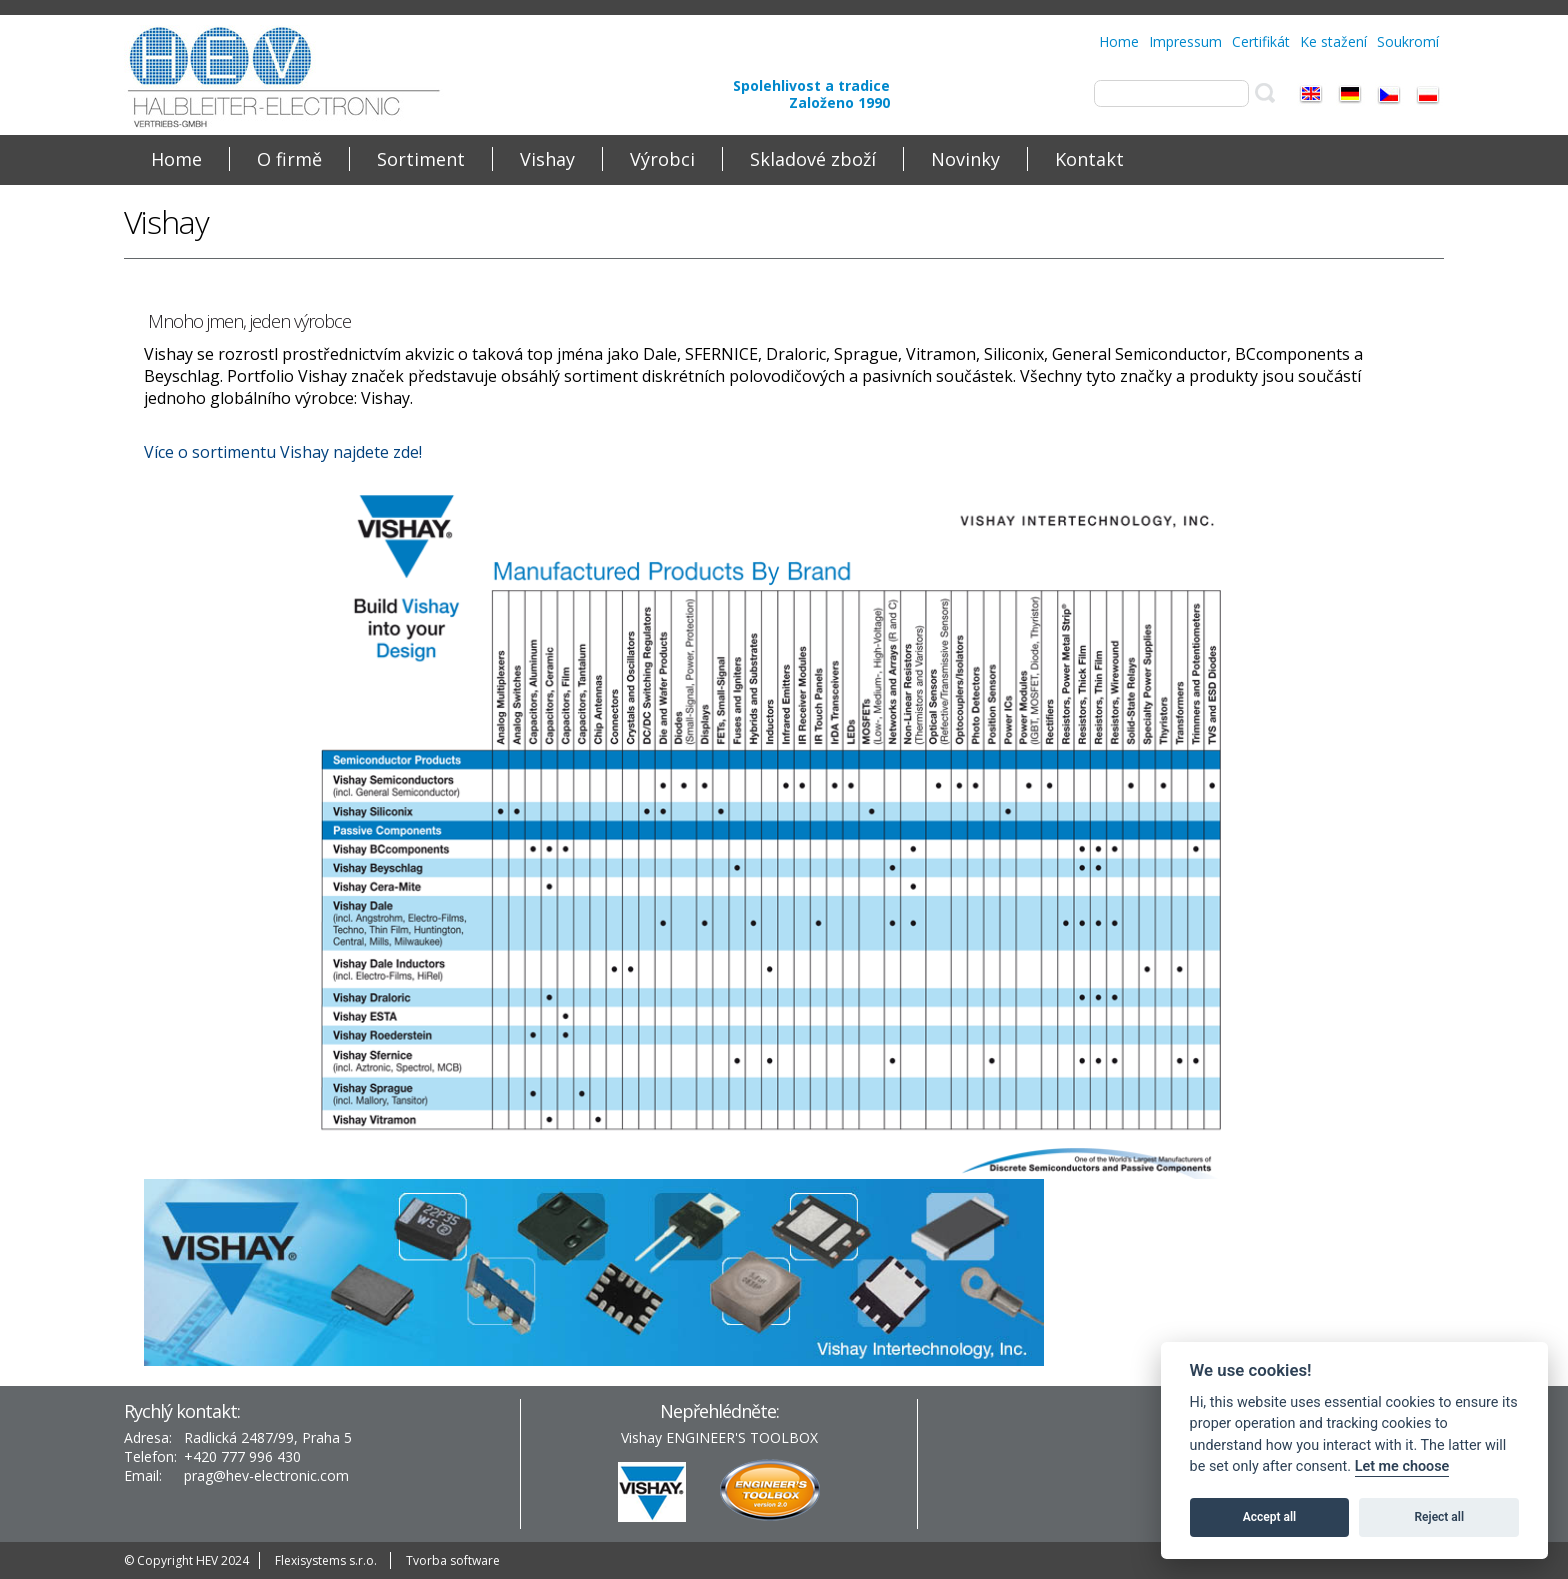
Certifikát (1261, 41)
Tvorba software (453, 1560)
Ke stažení (1333, 41)
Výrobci (662, 159)
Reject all (1440, 1517)
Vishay (547, 159)
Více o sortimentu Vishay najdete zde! (283, 452)
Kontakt (1089, 159)
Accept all (1269, 1517)
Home (1119, 41)
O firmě (289, 159)
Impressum (1185, 41)
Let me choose (1402, 1466)
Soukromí (1408, 41)
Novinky (965, 159)
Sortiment (421, 159)
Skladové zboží (813, 159)
